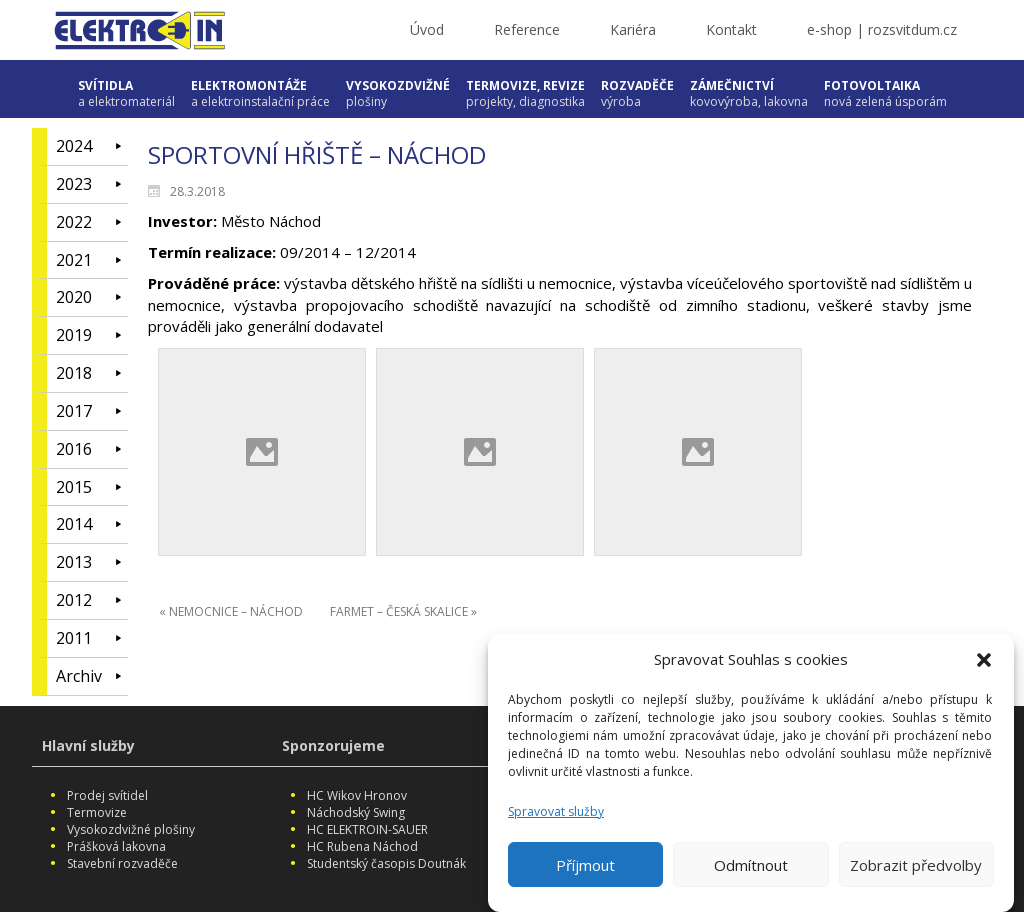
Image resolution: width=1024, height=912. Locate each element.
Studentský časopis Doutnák (386, 863)
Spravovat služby (556, 815)
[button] (984, 665)
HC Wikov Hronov (357, 795)
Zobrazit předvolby (916, 869)
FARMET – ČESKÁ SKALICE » (403, 611)
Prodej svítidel (107, 795)
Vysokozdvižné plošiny (131, 829)
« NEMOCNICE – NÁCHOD (231, 611)
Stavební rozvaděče (122, 863)
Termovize (97, 812)
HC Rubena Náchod (362, 846)
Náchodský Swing (356, 812)
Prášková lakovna (116, 846)
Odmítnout (751, 869)
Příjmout (585, 869)
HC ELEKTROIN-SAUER (367, 829)
